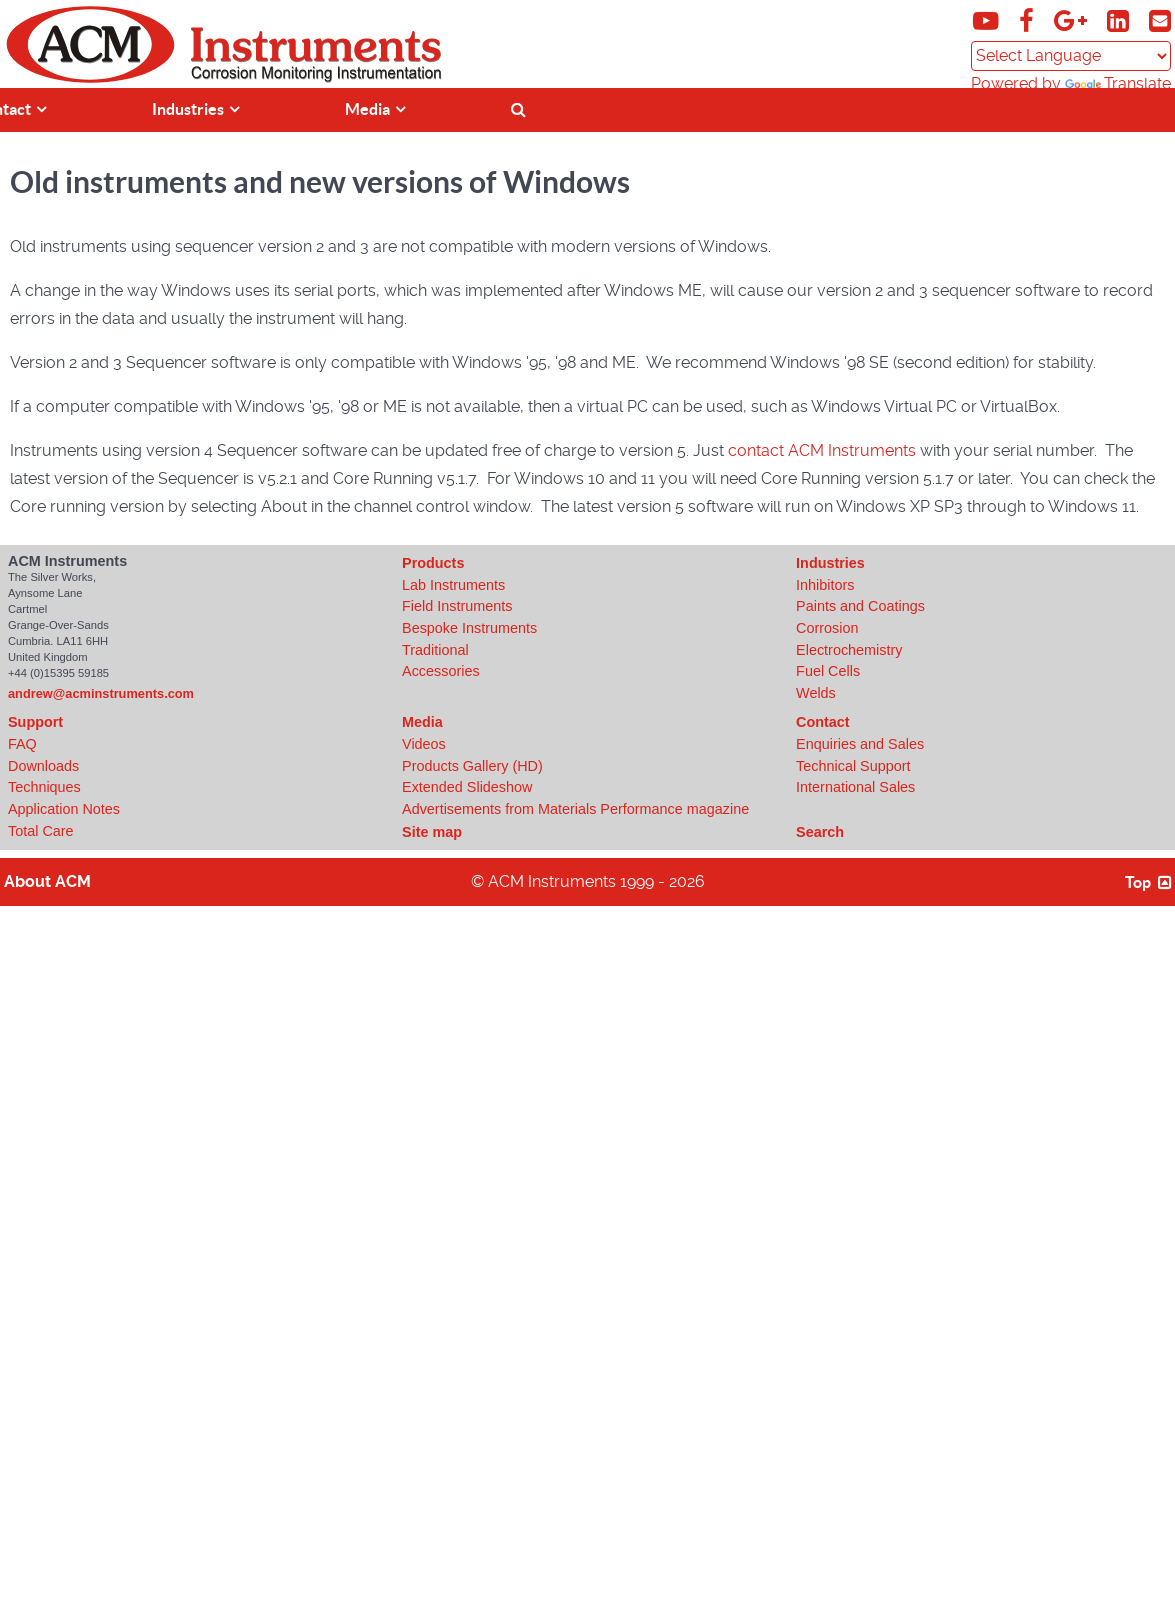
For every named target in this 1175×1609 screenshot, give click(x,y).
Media (422, 722)
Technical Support (853, 766)
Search (820, 832)
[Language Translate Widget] (1071, 56)
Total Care (41, 831)
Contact (823, 722)
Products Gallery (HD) (472, 766)
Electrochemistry (849, 650)
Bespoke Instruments (469, 628)
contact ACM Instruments (822, 450)
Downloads (43, 766)
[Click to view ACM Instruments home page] (90, 78)
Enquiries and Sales (860, 744)
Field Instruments (457, 606)
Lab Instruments (453, 585)
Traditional (435, 650)
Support (35, 722)
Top (1150, 882)
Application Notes (64, 809)
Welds (816, 693)
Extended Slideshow (467, 787)
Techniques (44, 787)
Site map (432, 832)
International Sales (855, 787)
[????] (1108, 107)
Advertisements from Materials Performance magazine (575, 809)
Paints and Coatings (860, 606)
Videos (424, 744)
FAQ (22, 744)
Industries (830, 563)
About (47, 881)
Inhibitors (825, 585)
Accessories (441, 671)
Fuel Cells (828, 671)
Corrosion (827, 628)
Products (433, 563)
